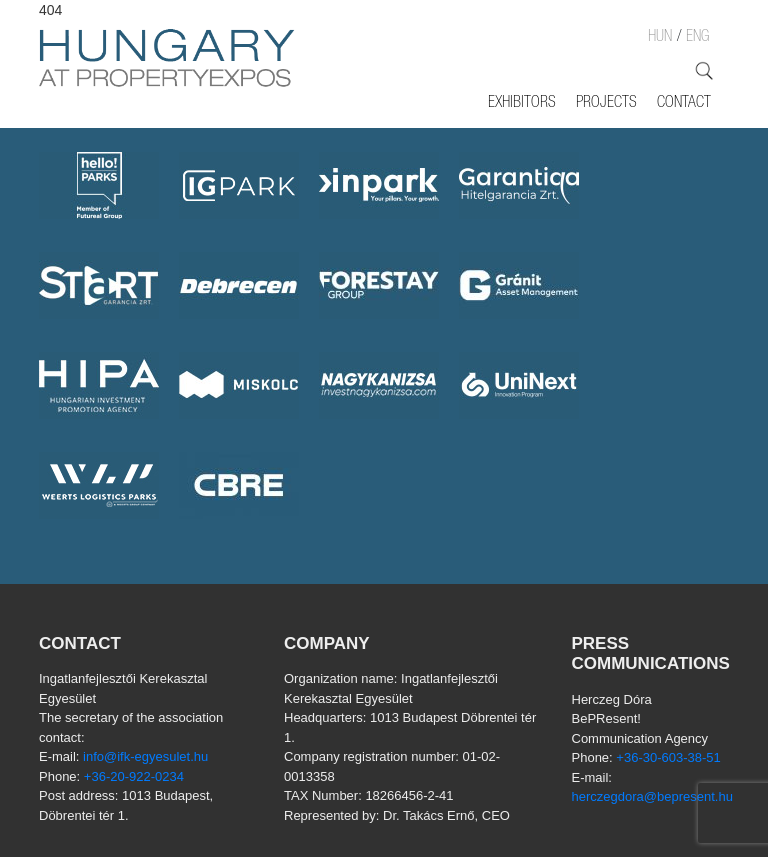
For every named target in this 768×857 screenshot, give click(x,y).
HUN (660, 38)
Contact (684, 104)
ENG (697, 38)
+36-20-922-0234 (134, 776)
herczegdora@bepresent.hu (652, 796)
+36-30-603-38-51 (668, 757)
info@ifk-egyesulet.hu (145, 756)
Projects (606, 104)
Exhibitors (522, 104)
